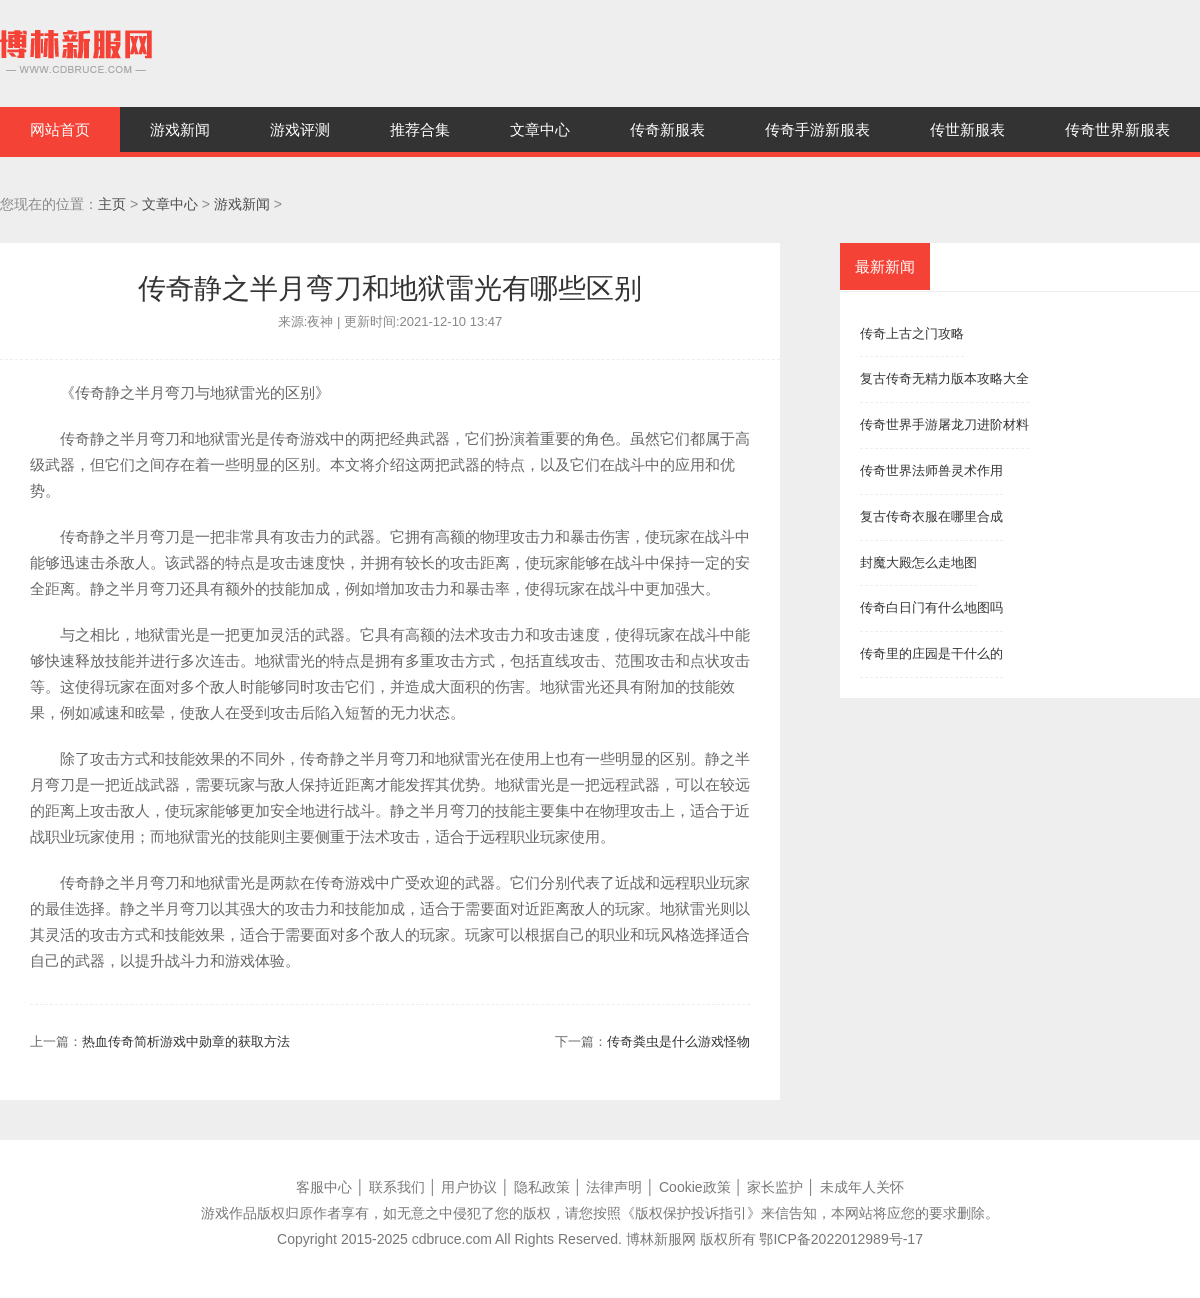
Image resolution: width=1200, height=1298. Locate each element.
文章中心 (540, 129)
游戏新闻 (180, 129)
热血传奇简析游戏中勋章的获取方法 (186, 1041)
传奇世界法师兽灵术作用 (931, 470)
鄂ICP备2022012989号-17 (840, 1239)
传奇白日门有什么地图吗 (931, 607)
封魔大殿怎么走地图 (918, 562)
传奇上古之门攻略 (912, 333)
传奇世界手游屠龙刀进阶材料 (944, 424)
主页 (112, 204)
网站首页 (60, 129)
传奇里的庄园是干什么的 (931, 653)
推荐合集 (420, 129)
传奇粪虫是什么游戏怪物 (678, 1041)
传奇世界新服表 (1117, 129)
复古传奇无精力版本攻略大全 (944, 378)
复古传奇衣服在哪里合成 (931, 516)
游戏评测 (300, 129)
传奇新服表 (667, 129)
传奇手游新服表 (817, 129)
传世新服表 (967, 129)
